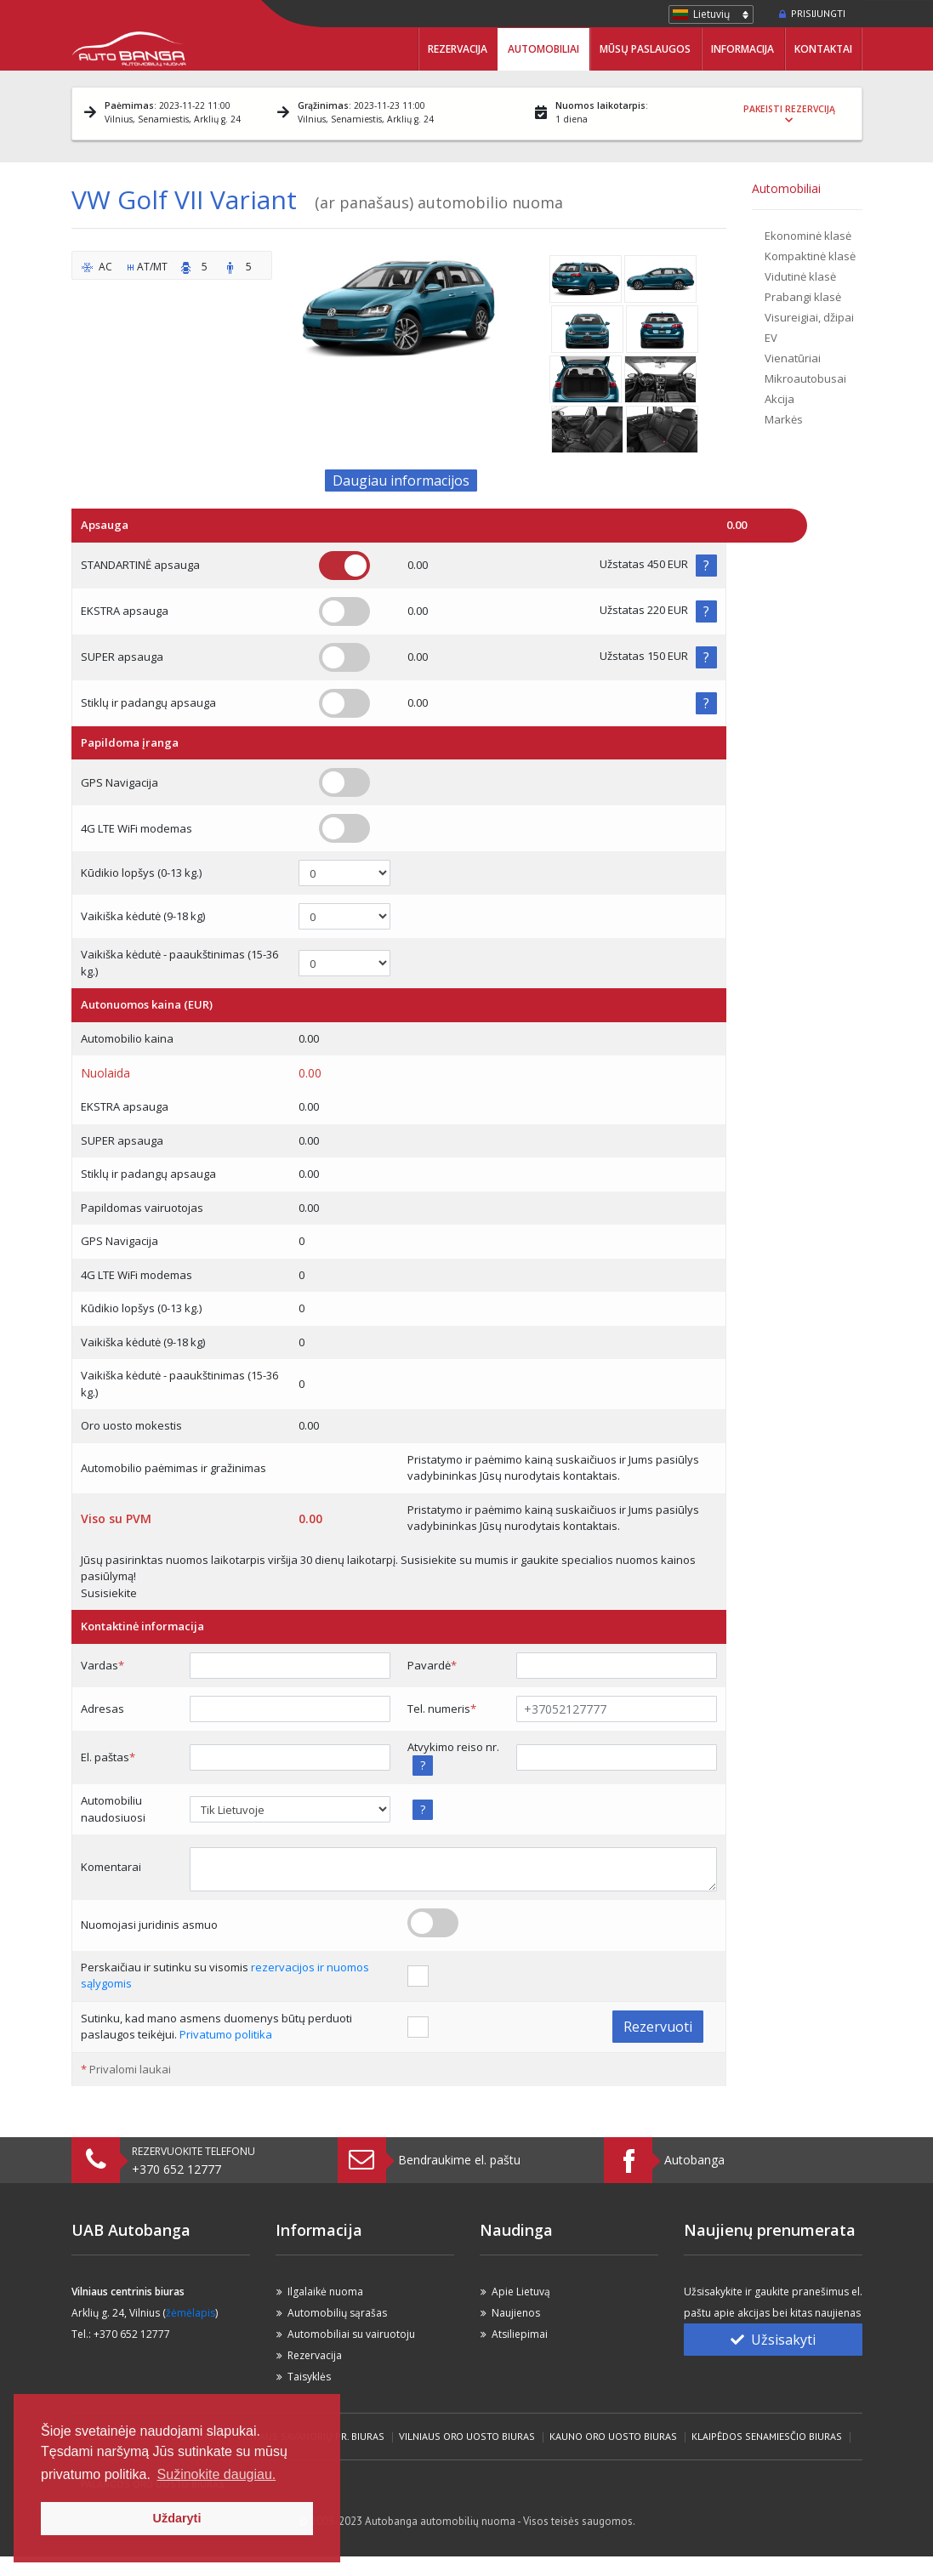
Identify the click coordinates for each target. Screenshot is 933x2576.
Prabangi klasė (803, 296)
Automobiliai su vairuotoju (351, 2334)
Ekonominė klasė (808, 235)
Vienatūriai (793, 358)
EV (771, 337)
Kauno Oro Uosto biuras (613, 2436)
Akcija (779, 399)
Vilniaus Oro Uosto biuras (467, 2436)
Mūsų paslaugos (645, 49)
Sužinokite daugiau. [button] (216, 2474)
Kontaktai (823, 49)
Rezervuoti (657, 2026)
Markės (784, 419)
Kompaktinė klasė (810, 256)
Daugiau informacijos (401, 480)
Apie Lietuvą (521, 2291)
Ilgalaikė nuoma (325, 2291)
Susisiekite (109, 1593)
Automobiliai (543, 49)
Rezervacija (457, 49)
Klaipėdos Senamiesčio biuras (766, 2436)
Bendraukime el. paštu (459, 2160)
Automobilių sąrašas (337, 2313)
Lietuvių (711, 14)
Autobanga (694, 2160)
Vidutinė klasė (800, 276)
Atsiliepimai (520, 2334)
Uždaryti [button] (177, 2518)
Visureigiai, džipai (809, 317)
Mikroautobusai (805, 378)
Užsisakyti (773, 2339)
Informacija (742, 49)
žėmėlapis (190, 2313)
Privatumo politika (225, 2034)
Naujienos (516, 2313)
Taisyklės (309, 2376)
